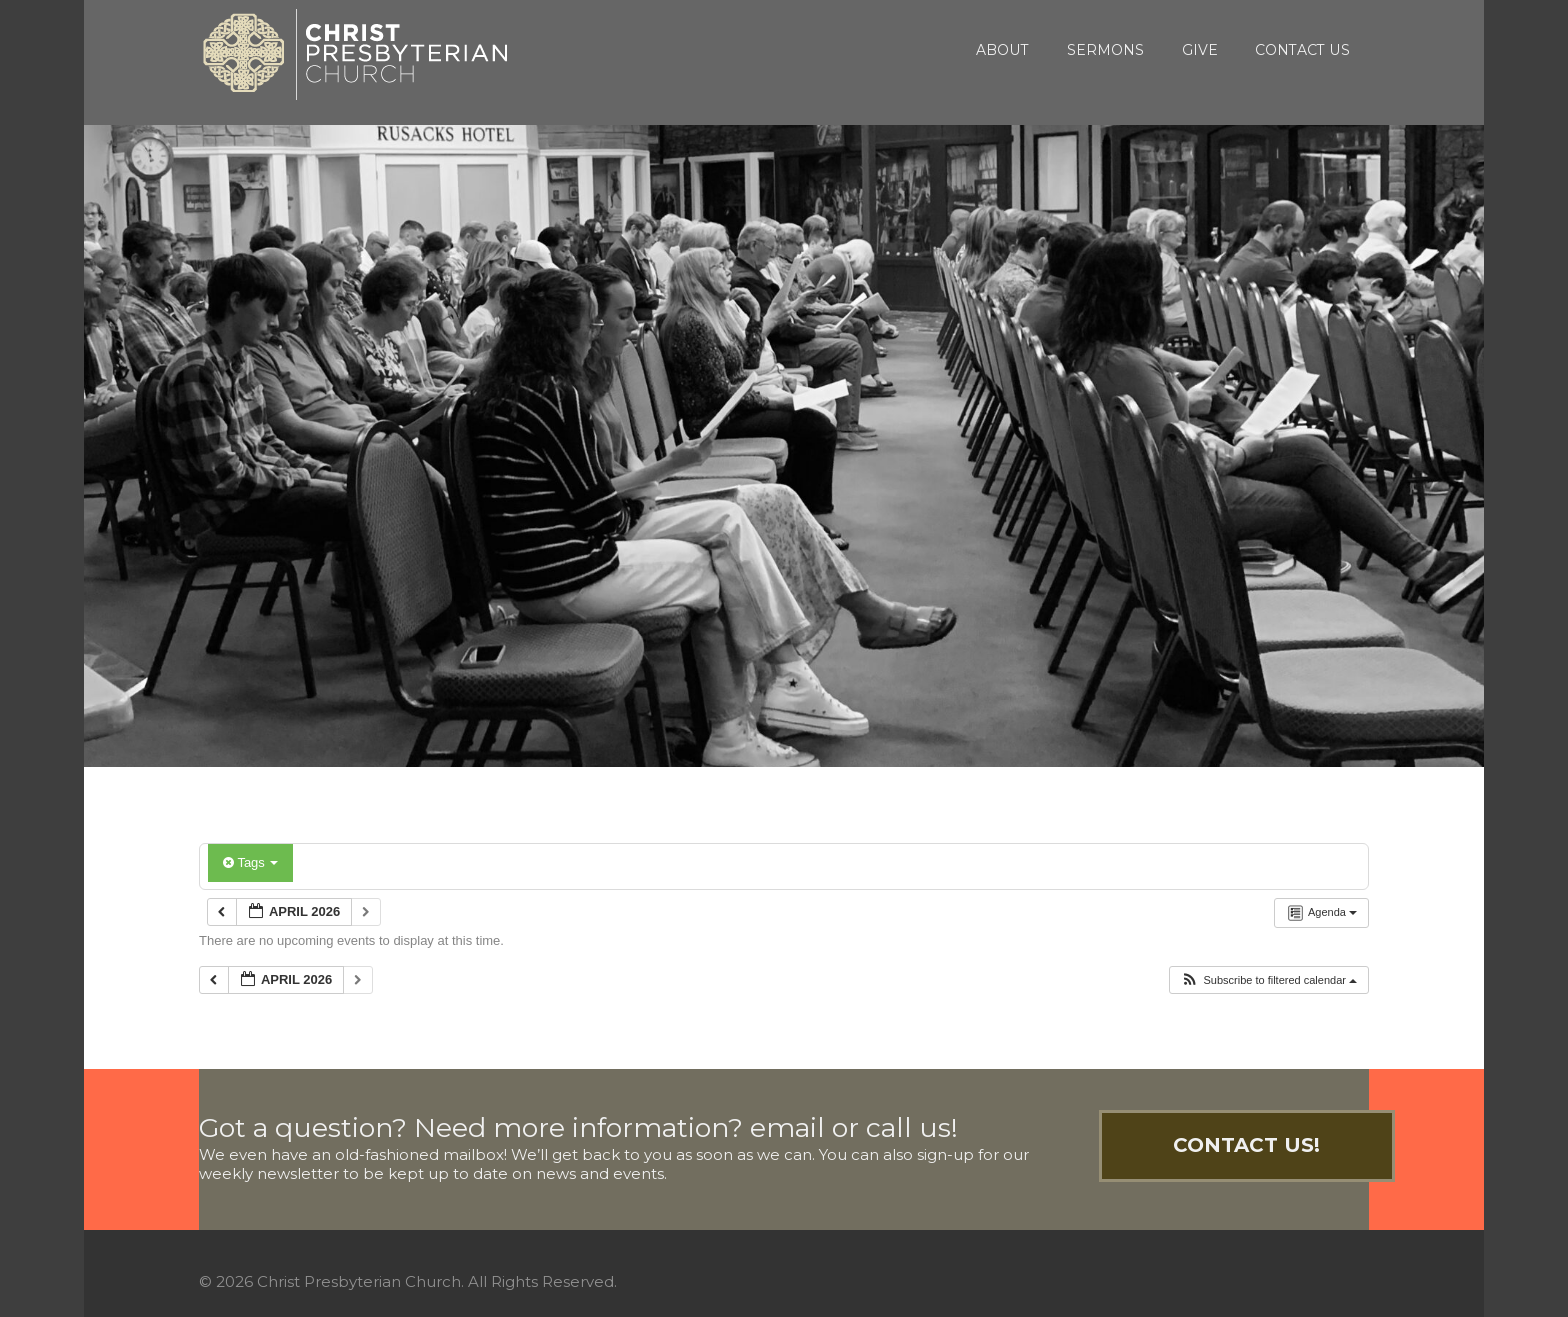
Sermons (1105, 50)
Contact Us (1302, 50)
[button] (1268, 980)
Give (1200, 50)
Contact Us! (1246, 1145)
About (1002, 50)
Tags (250, 862)
